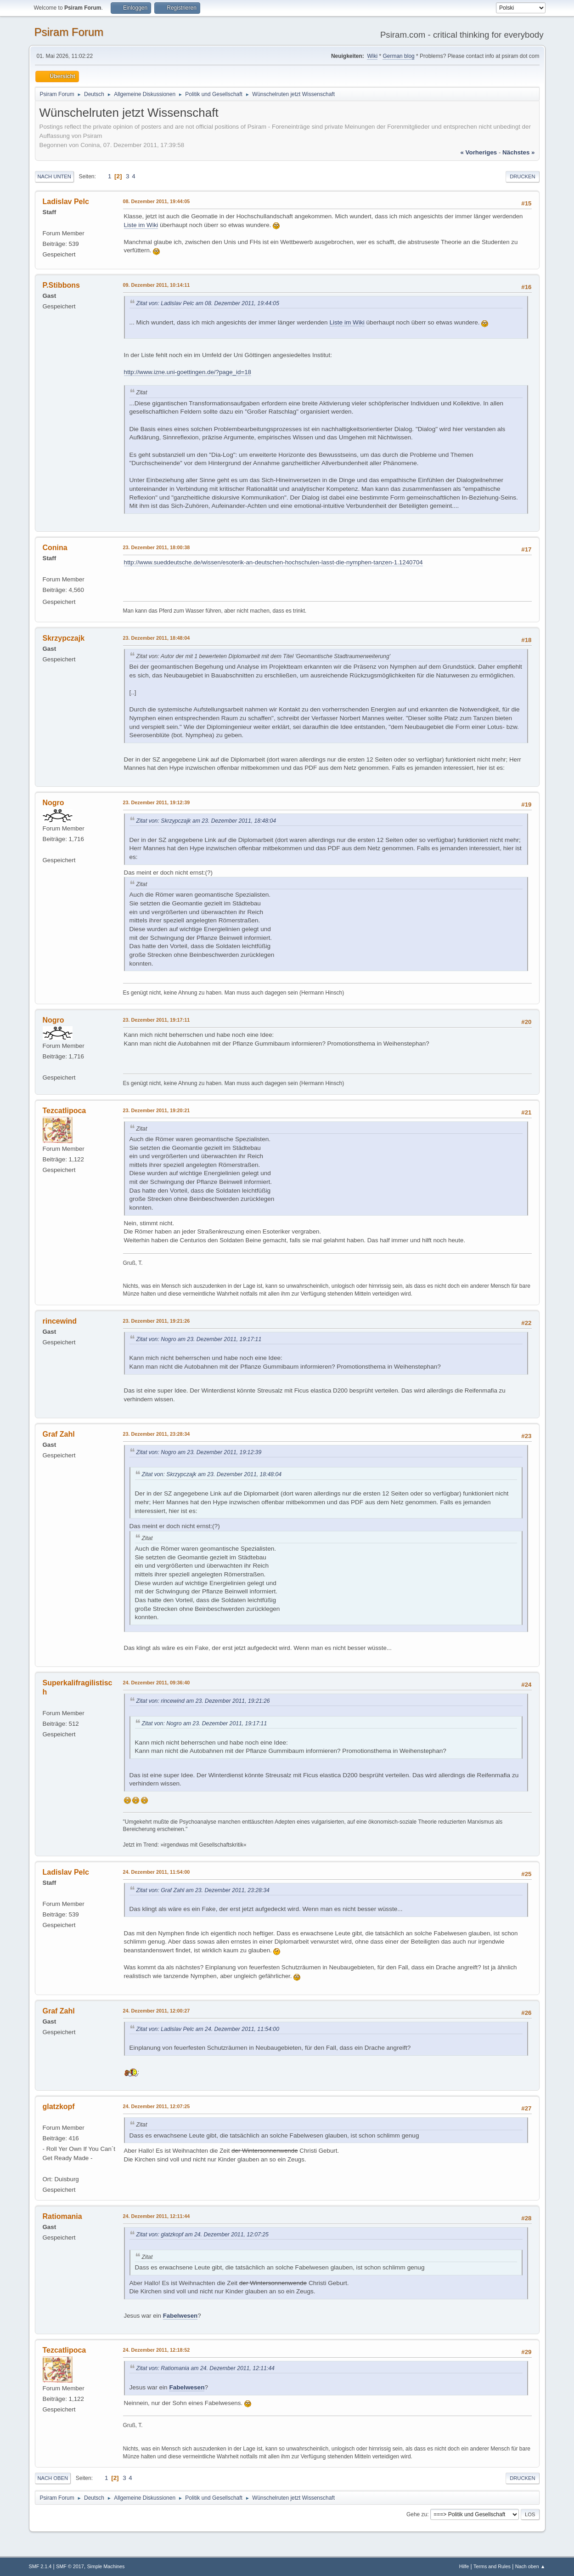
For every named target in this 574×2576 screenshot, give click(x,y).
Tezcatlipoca (64, 1111)
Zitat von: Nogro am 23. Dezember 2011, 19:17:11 (199, 1339)
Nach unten (54, 176)
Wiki (372, 56)
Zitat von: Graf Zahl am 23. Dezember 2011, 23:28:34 (203, 1890)
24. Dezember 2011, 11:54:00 (156, 1872)
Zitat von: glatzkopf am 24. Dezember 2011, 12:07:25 (202, 2234)
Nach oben (53, 2478)
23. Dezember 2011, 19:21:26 (156, 1321)
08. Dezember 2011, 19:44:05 (156, 201)
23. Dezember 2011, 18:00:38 (156, 547)
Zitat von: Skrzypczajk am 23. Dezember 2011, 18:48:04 (206, 821)
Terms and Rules (492, 2566)
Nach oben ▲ (530, 2566)
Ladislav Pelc (66, 201)
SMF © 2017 (70, 2566)
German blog (398, 56)
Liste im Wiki (141, 225)
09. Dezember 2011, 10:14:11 (156, 285)
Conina (55, 548)
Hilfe (464, 2566)
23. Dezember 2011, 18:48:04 (156, 638)
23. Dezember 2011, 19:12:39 (156, 802)
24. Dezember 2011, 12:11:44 (156, 2216)
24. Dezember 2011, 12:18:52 (156, 2350)
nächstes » (518, 152)
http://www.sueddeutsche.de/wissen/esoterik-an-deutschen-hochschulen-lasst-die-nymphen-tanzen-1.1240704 (273, 562)
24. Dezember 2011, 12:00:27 (156, 2010)
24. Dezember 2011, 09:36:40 (156, 1682)
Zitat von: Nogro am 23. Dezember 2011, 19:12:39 (199, 1452)
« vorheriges (478, 152)
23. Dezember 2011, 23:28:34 (156, 1434)
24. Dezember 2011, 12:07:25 (156, 2106)
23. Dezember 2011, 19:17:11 (156, 1020)
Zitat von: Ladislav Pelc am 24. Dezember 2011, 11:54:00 (207, 2029)
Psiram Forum (69, 32)
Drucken (522, 176)
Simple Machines (105, 2566)
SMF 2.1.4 (40, 2566)
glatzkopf (59, 2106)
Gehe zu (416, 2514)
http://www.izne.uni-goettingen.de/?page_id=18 (188, 372)
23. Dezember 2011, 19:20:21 (156, 1110)
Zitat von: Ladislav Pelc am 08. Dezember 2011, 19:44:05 (207, 303)
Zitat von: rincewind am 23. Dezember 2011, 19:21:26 (203, 1701)
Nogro (53, 803)
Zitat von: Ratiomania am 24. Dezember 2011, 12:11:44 (205, 2368)
